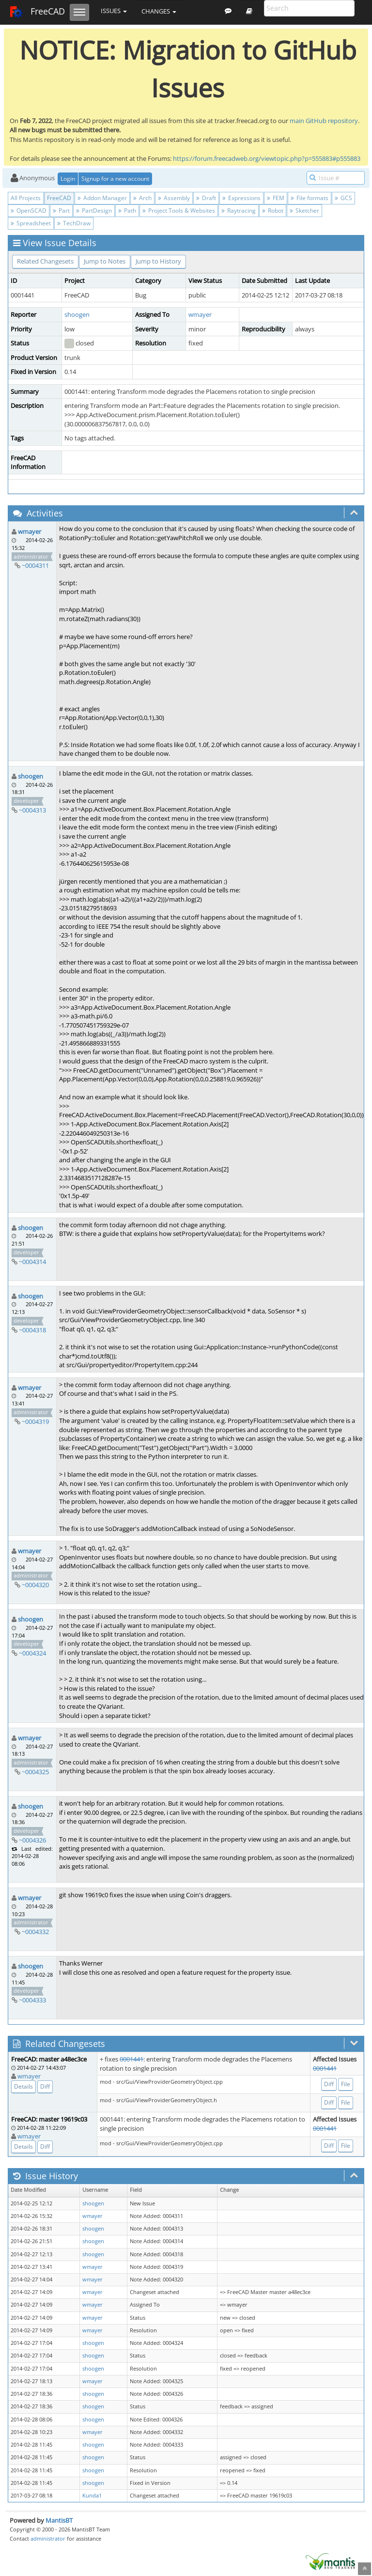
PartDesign (94, 210)
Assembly (174, 198)
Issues (114, 10)
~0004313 (32, 810)
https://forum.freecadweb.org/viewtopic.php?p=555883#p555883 (266, 158)
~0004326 (32, 1840)
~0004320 (35, 1584)
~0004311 (35, 565)
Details (23, 2086)
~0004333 (32, 2000)
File (345, 2084)
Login (68, 178)
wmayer (200, 314)
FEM (275, 198)
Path (127, 210)
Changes (158, 11)
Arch (142, 198)
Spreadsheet (31, 223)
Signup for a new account (115, 178)
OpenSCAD (28, 210)
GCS (343, 198)
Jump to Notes (104, 261)
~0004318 (32, 1330)
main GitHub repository (324, 120)
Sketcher (304, 210)
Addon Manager (102, 198)
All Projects (26, 198)
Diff (45, 2086)
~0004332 (35, 1931)
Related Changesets (45, 261)
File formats (309, 198)
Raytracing (238, 210)
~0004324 (32, 1653)
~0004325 (35, 1771)
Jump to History (158, 261)
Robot (272, 210)
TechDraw (74, 223)
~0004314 (32, 1261)
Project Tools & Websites (178, 210)
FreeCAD (37, 12)
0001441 (131, 2059)
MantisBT (59, 2520)
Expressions (241, 198)
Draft (206, 198)
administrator (48, 2538)
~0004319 (35, 1421)
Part (61, 210)
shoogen (77, 314)
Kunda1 (92, 2495)
